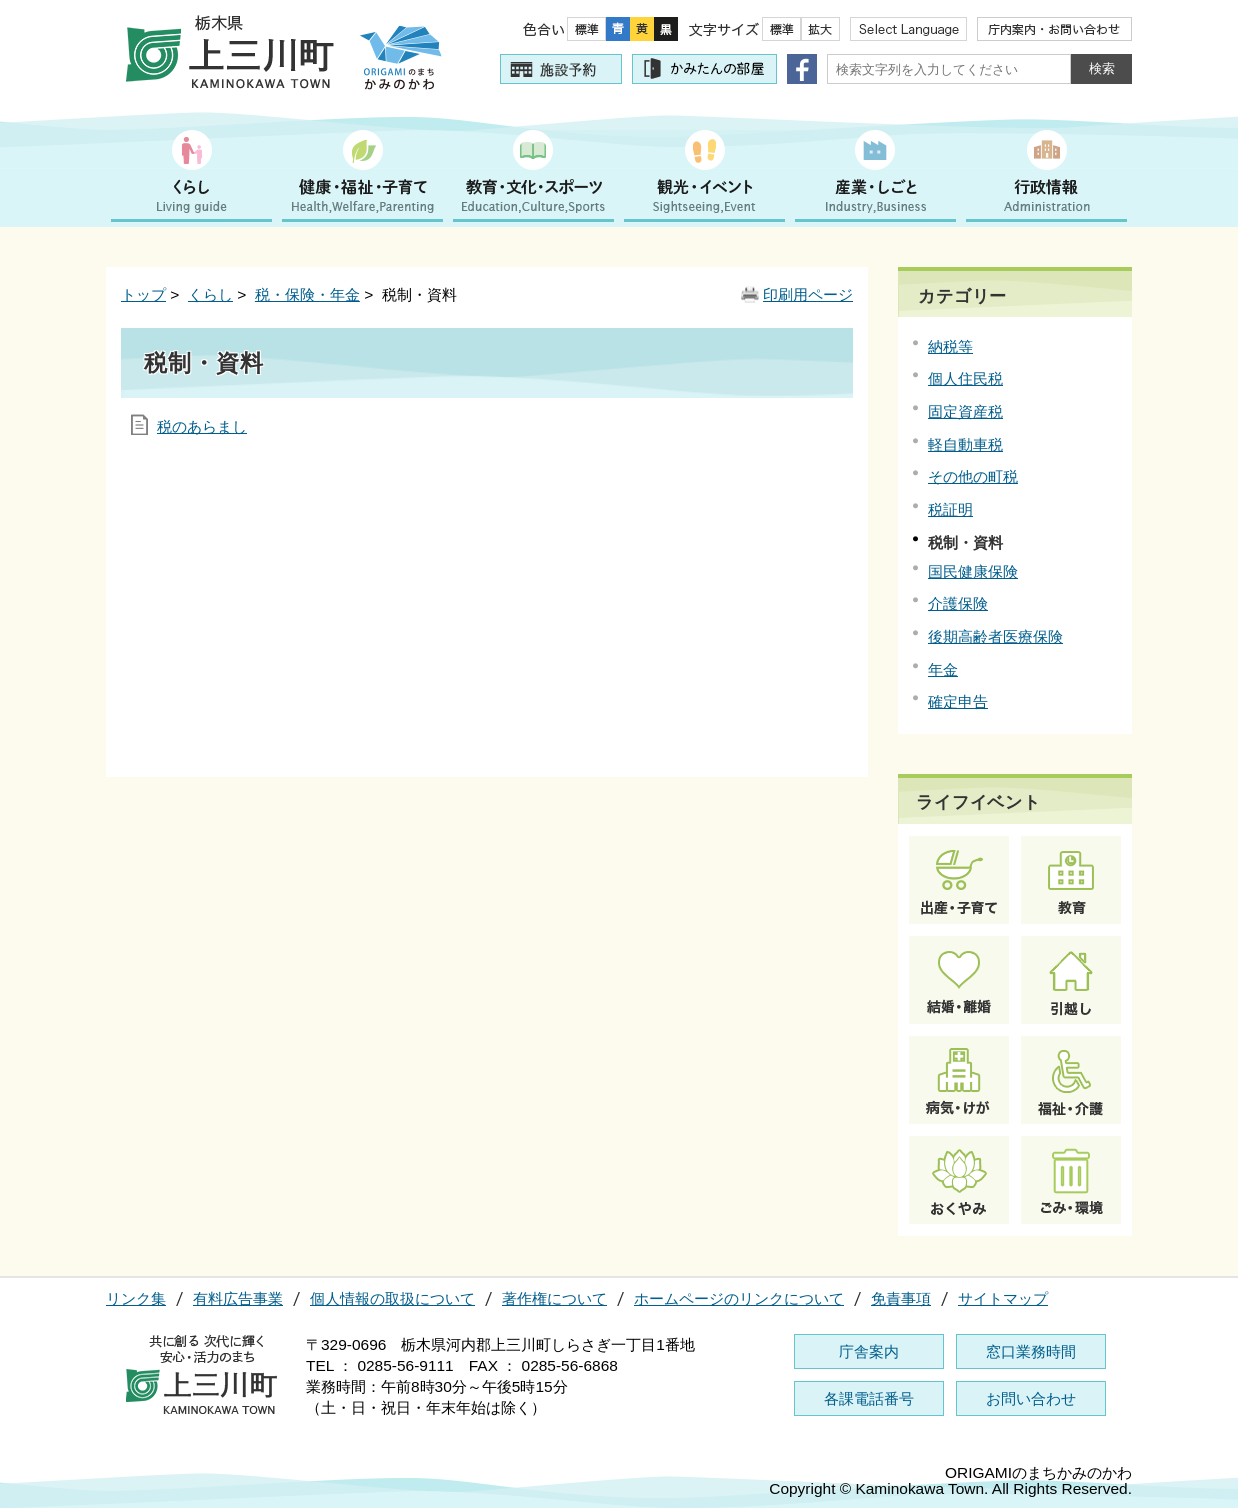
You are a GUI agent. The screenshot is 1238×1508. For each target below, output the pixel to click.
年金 (943, 669)
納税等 (950, 346)
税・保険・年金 (307, 294)
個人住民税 (965, 378)
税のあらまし (202, 426)
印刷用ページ (808, 294)
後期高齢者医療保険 (995, 636)
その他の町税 (973, 476)
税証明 (950, 509)
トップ (143, 294)
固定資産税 (965, 411)
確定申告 (958, 701)
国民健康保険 (973, 571)
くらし (210, 294)
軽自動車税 (965, 444)
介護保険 (958, 603)
